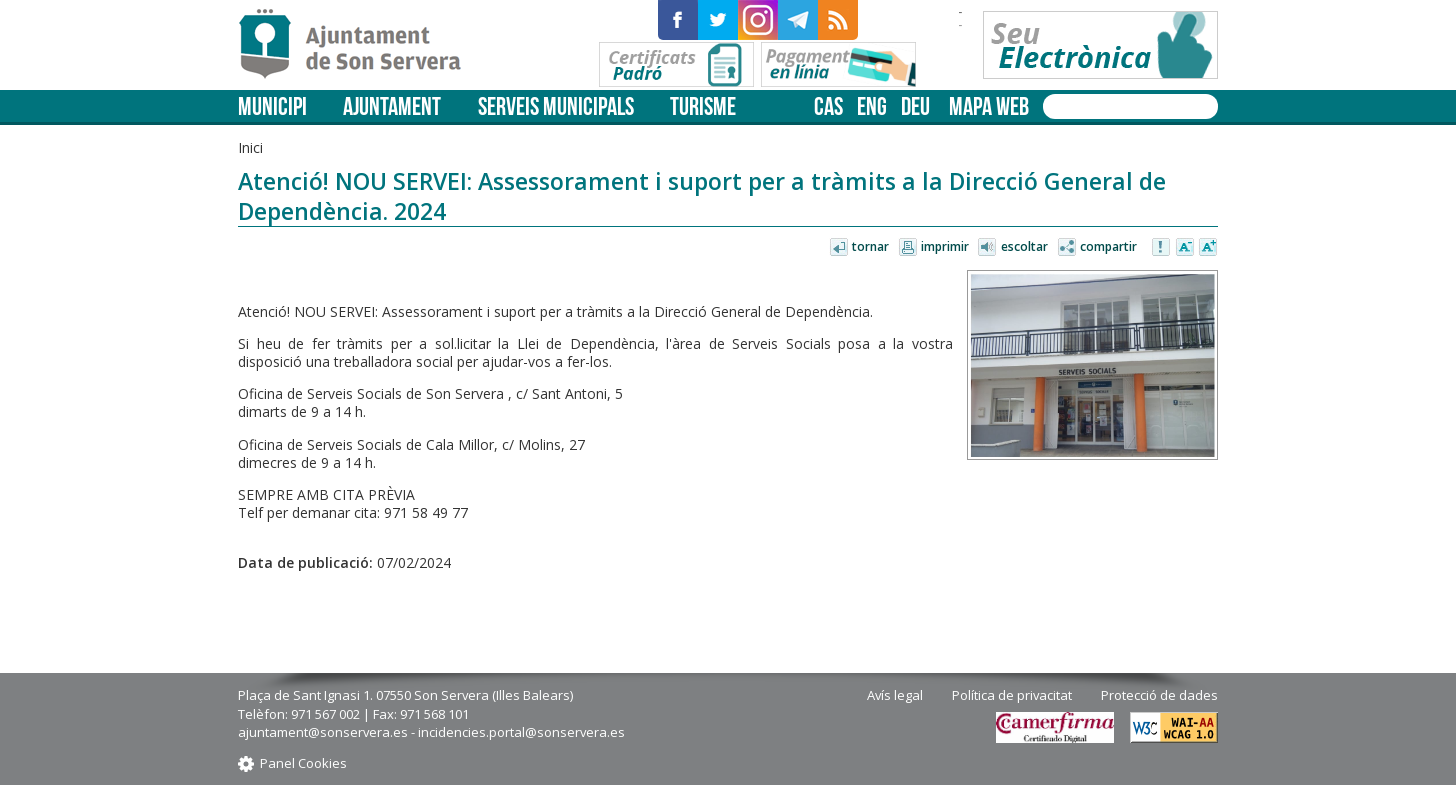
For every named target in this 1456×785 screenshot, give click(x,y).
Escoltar (1024, 246)
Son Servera (358, 45)
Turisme (703, 106)
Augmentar (1208, 248)
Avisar (1162, 248)
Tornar (870, 246)
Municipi (272, 106)
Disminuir (1185, 248)
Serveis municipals (556, 106)
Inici (250, 147)
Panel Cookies (303, 763)
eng (872, 106)
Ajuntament (392, 106)
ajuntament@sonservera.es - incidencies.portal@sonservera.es (431, 732)
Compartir (1108, 246)
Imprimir (945, 246)
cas (828, 106)
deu (915, 106)
